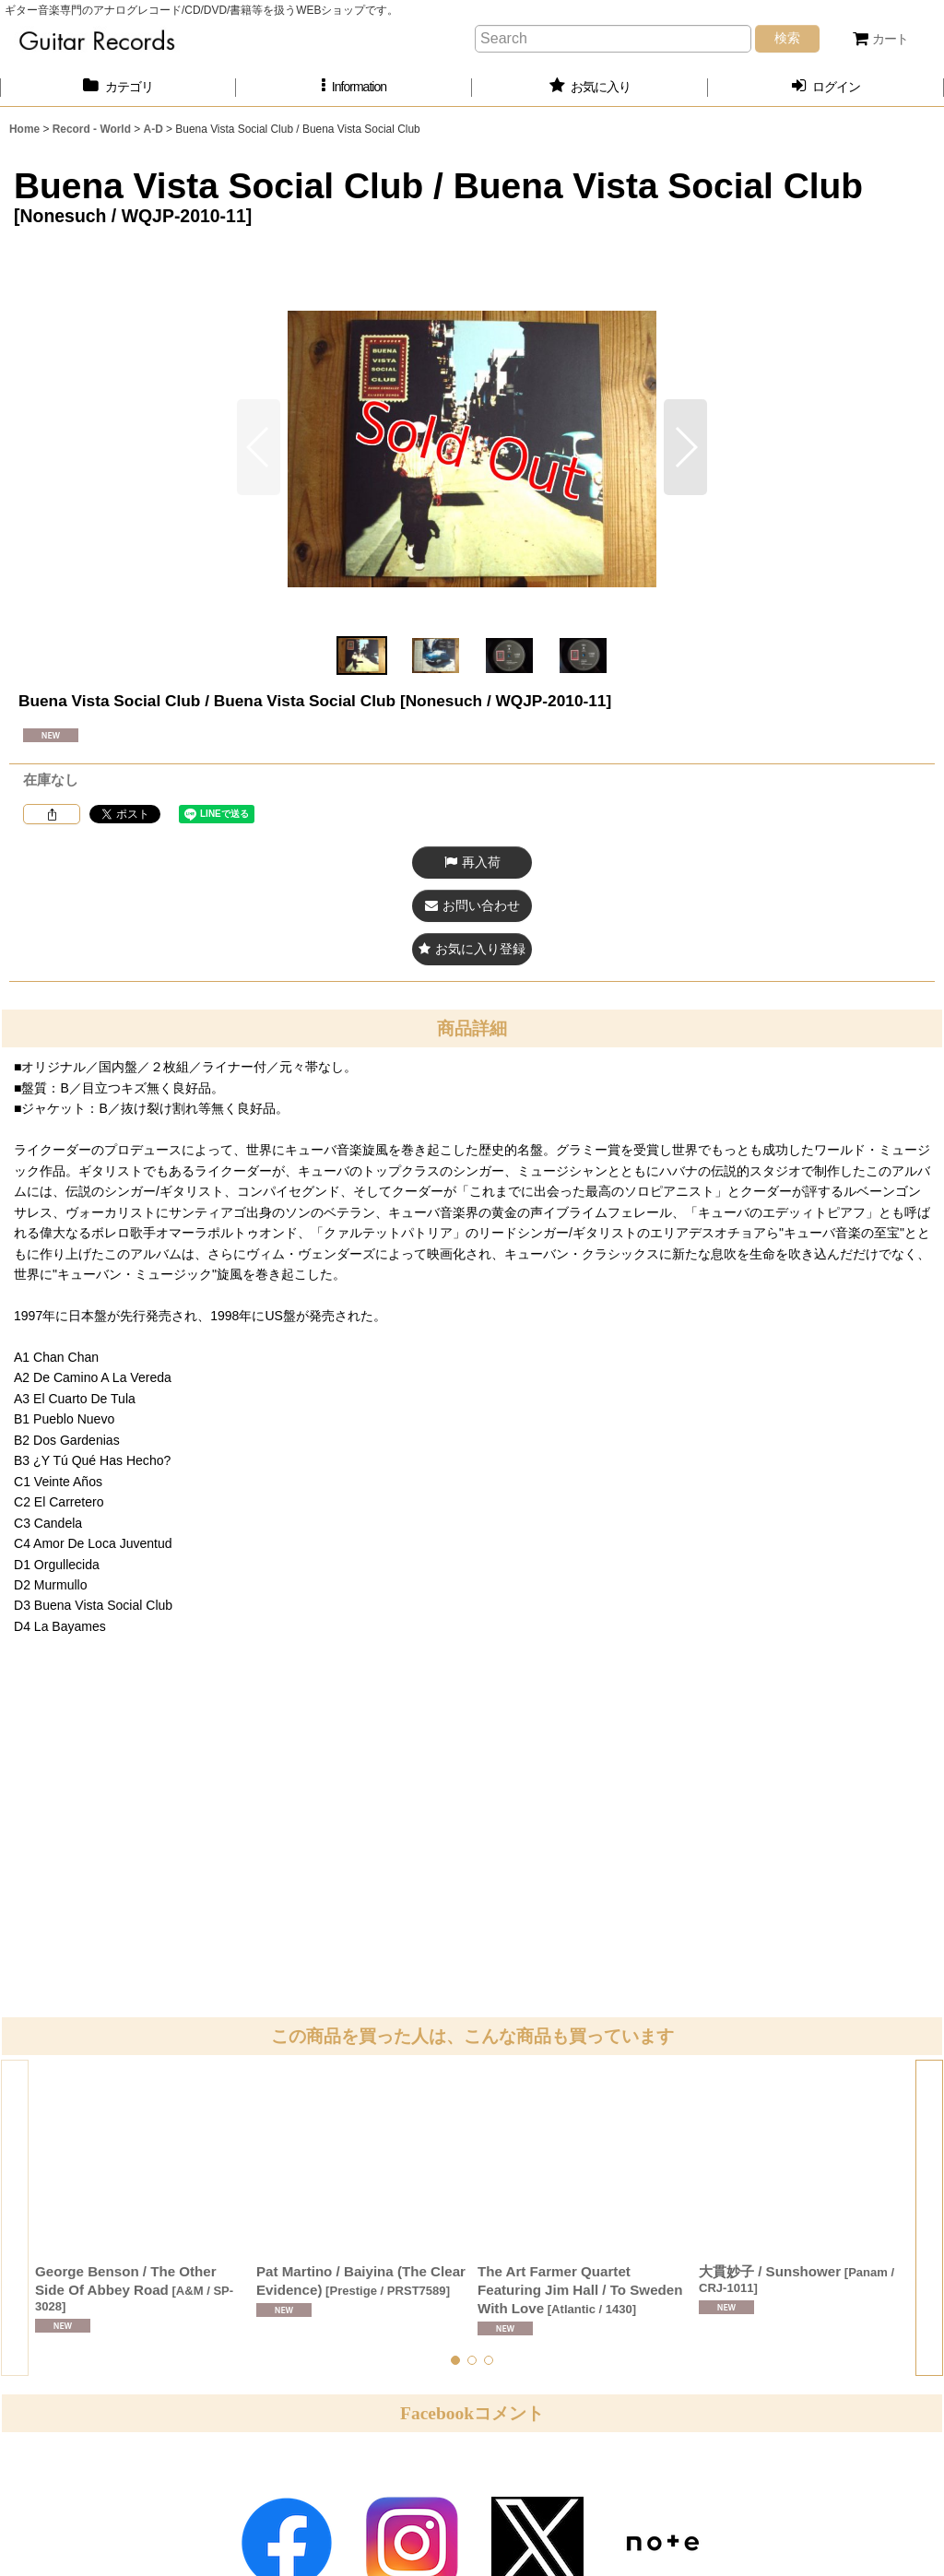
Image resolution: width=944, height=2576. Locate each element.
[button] (354, 87)
